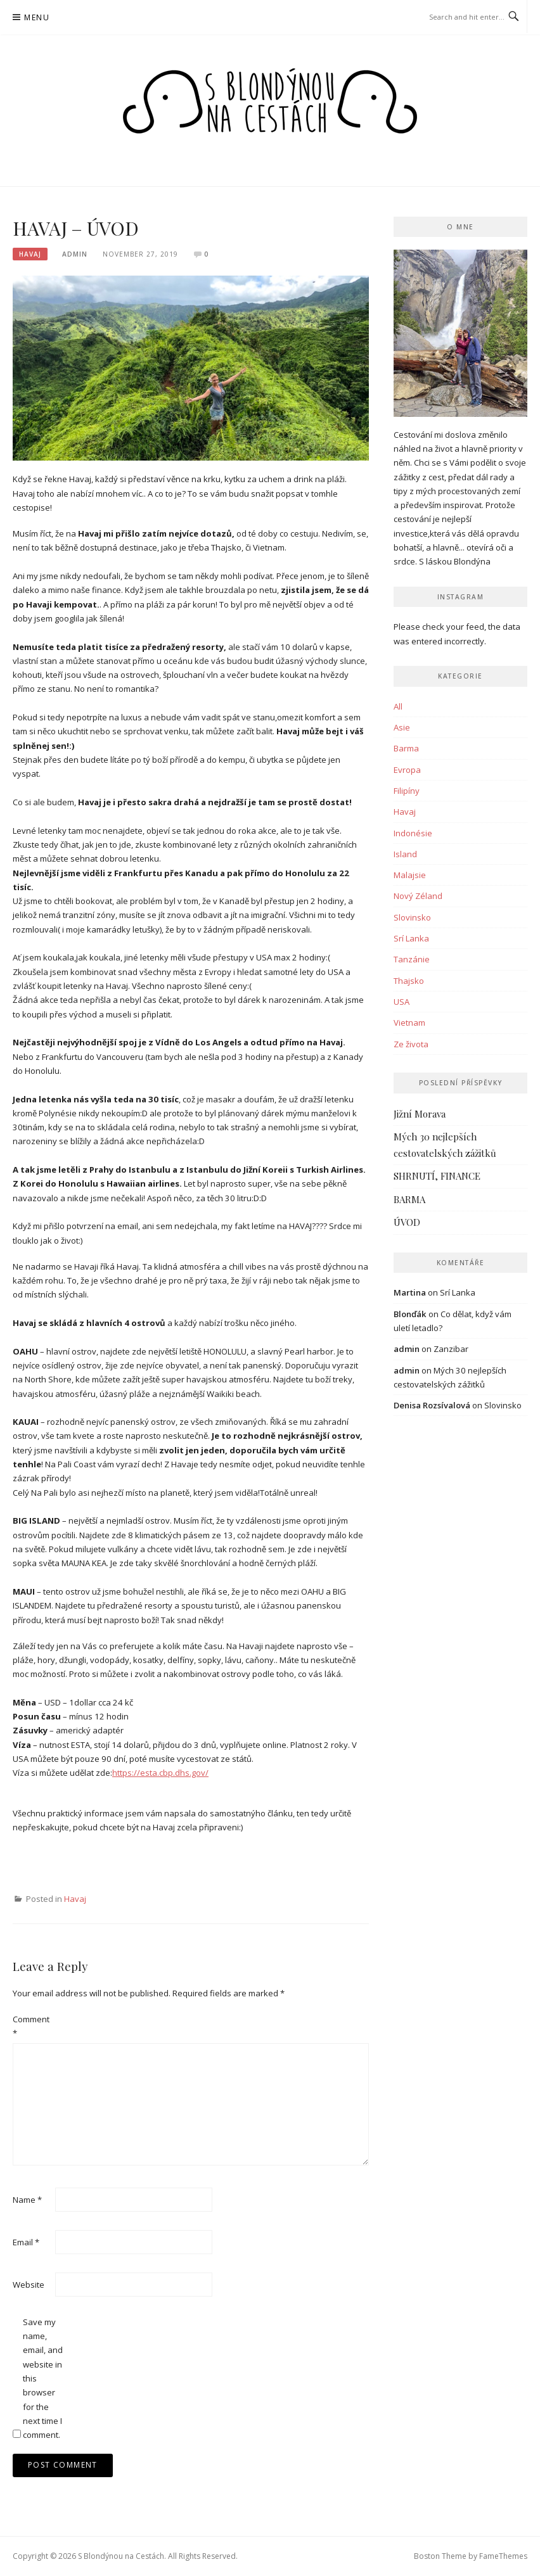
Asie (402, 727)
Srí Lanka (411, 938)
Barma (406, 748)
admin (74, 254)
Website (28, 2284)
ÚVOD (407, 1222)
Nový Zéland (418, 896)
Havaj (30, 254)
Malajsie (410, 875)
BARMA (409, 1199)
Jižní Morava (420, 1113)
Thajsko (409, 980)
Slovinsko (412, 917)
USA (401, 1001)
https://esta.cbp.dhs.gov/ (160, 1772)
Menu (36, 17)
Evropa (407, 769)
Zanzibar (451, 1349)
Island (405, 854)
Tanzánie (412, 959)
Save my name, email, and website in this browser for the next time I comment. (43, 2378)
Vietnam (409, 1022)
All (398, 706)
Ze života (411, 1044)
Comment (31, 2026)
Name (27, 2199)
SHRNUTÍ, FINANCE (437, 1176)
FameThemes (503, 2556)
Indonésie (413, 833)
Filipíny (407, 790)
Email (26, 2242)
